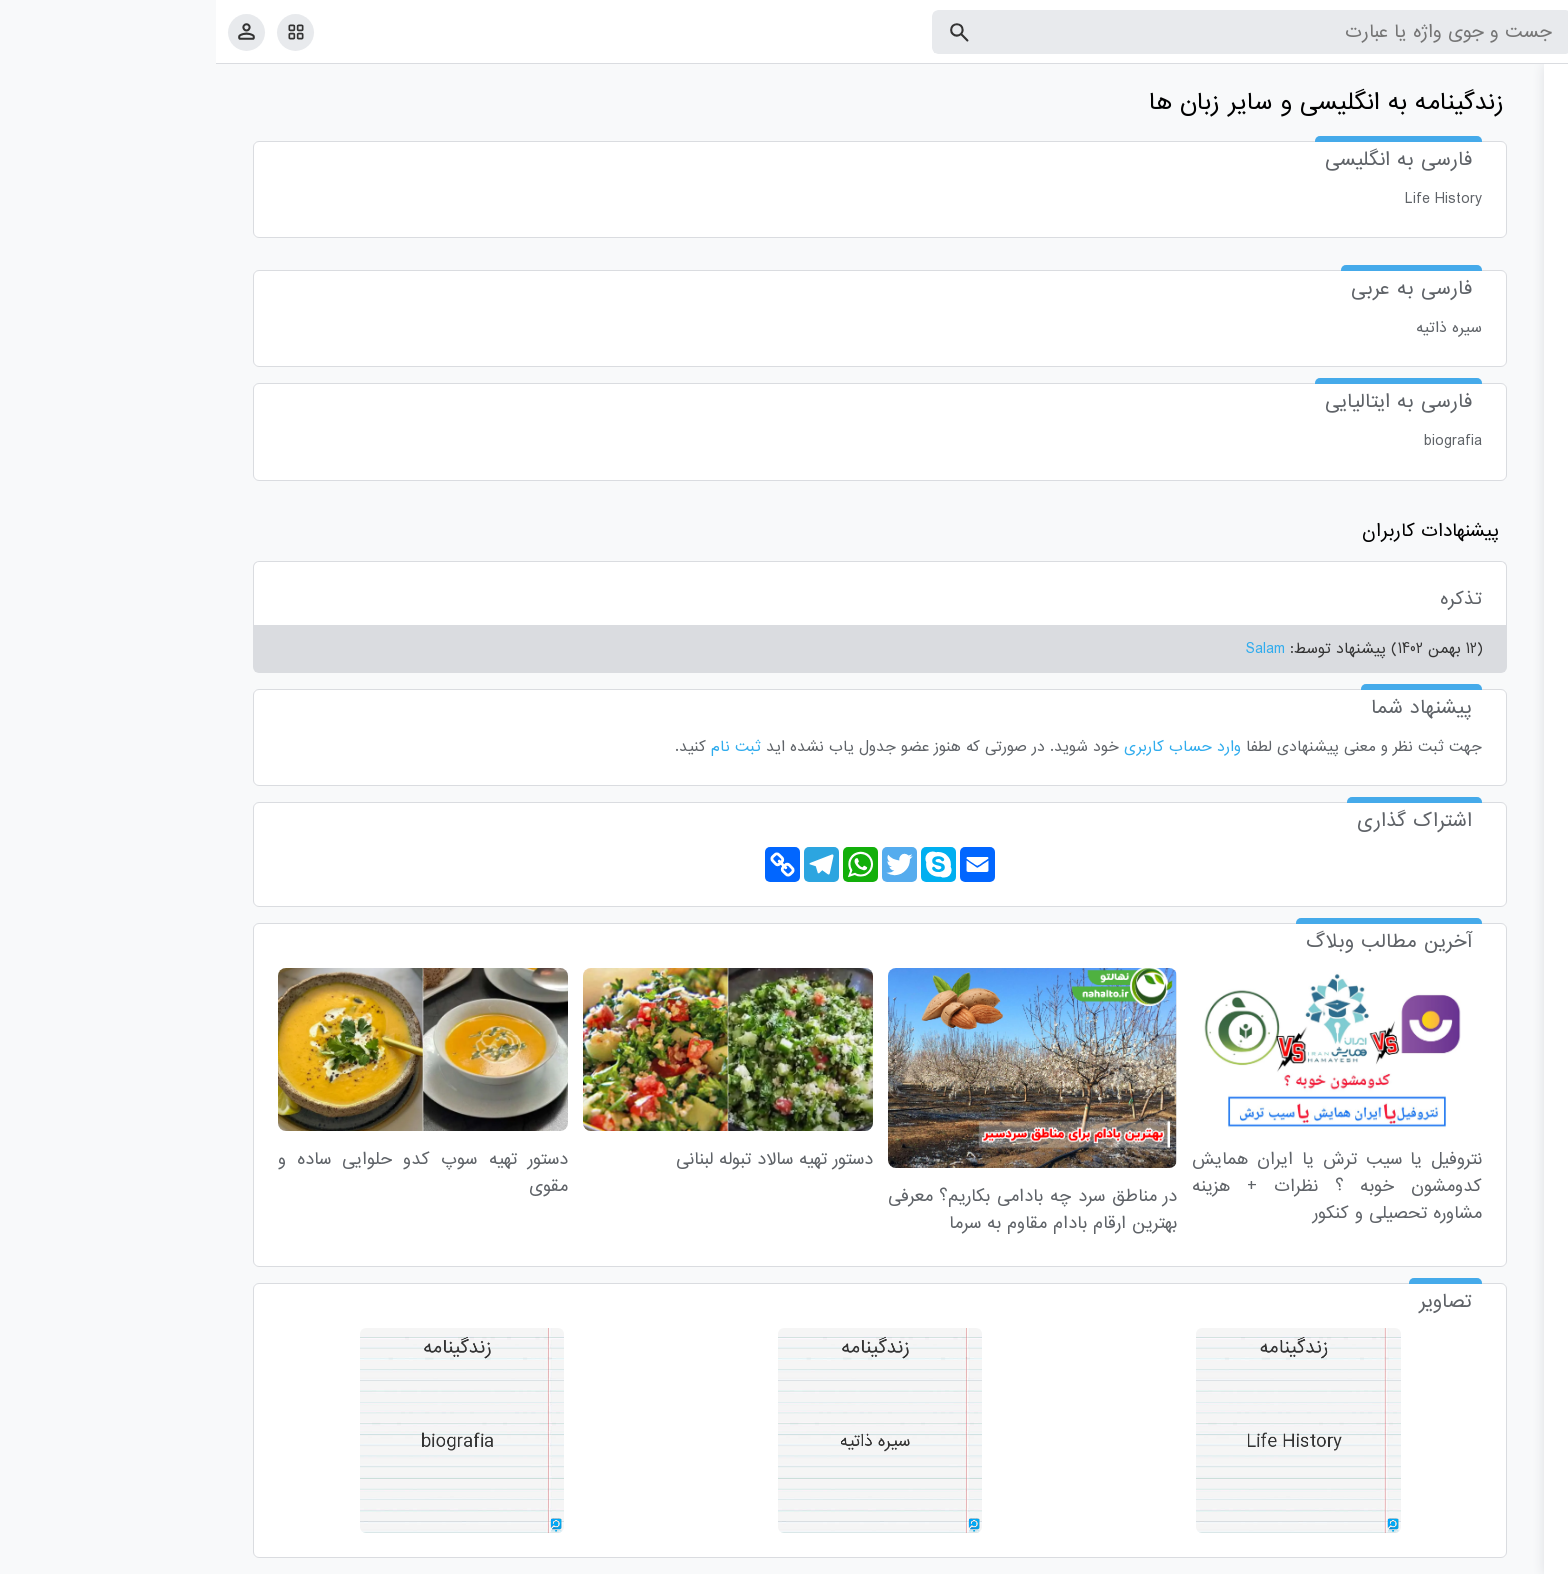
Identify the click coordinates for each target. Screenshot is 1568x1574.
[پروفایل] (30, 31)
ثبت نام (520, 747)
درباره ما (1388, 1554)
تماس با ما (1455, 1554)
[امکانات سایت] (79, 32)
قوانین (1515, 1554)
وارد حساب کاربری (966, 747)
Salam (1049, 649)
